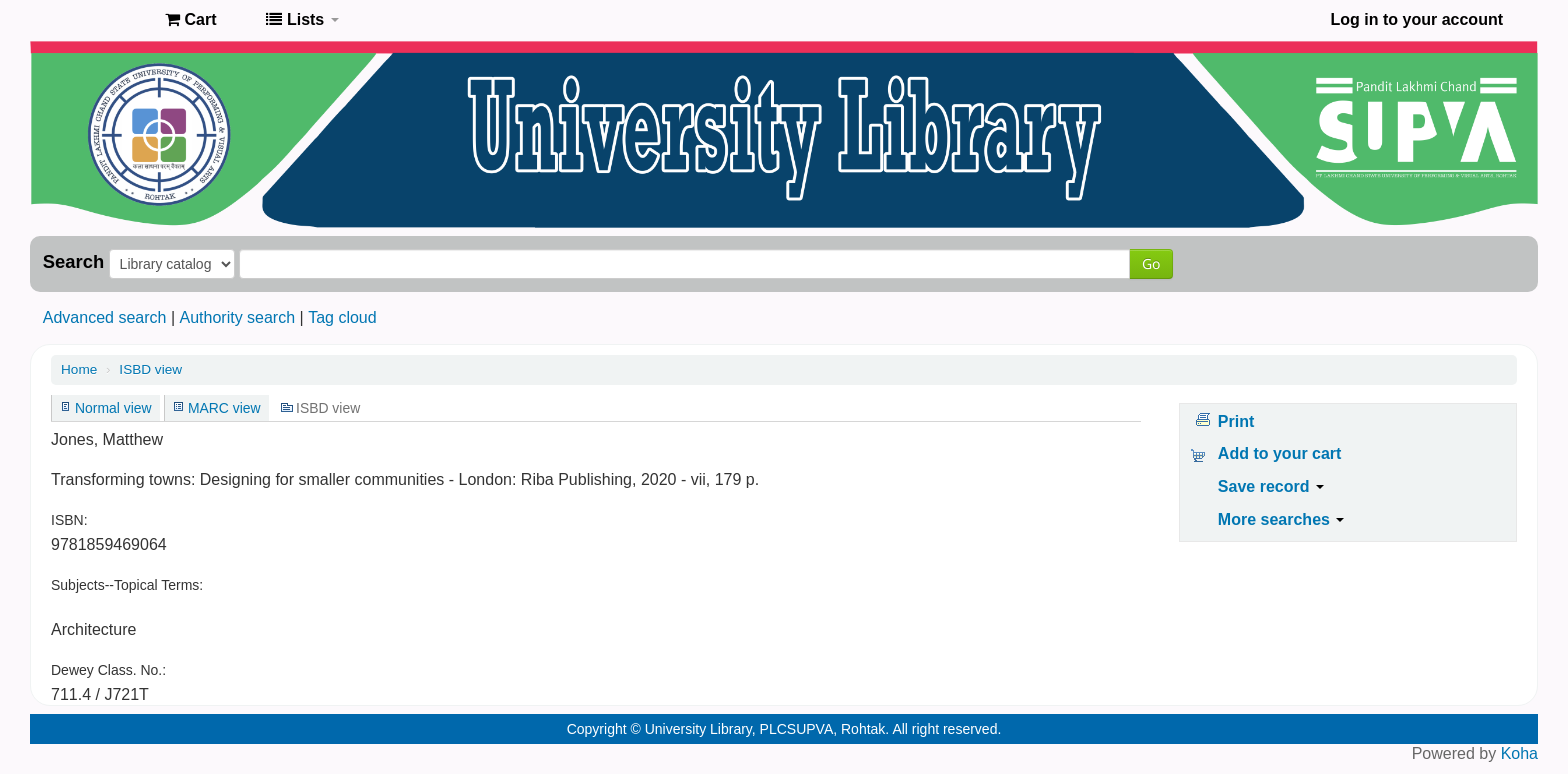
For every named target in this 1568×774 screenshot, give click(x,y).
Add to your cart (1280, 453)
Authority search (237, 317)
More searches (1281, 519)
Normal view (113, 408)
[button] (190, 20)
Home (79, 369)
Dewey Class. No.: (108, 670)
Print (1236, 421)
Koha (1519, 753)
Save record (1271, 486)
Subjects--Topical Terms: (127, 585)
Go (1151, 263)
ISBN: (69, 520)
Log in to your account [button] (1417, 19)
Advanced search (105, 317)
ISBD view (150, 369)
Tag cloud (342, 317)
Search (73, 262)
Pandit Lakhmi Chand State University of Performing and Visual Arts (100, 20)
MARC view (224, 408)
